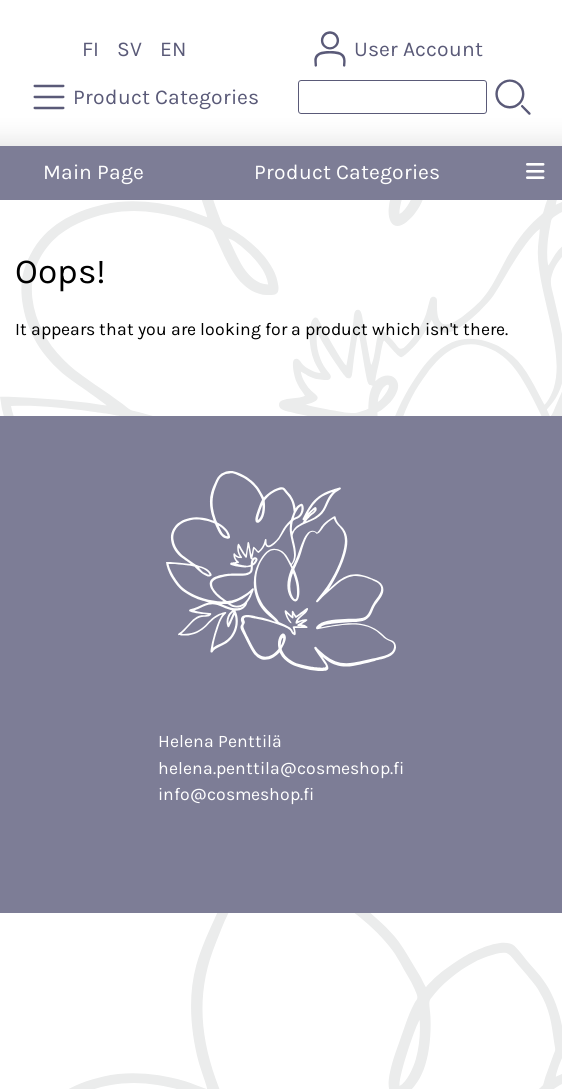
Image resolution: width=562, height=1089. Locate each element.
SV (129, 49)
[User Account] (400, 49)
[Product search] (392, 97)
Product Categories (347, 172)
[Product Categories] (148, 97)
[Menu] (535, 173)
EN (173, 49)
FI (90, 49)
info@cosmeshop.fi (236, 794)
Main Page (93, 172)
